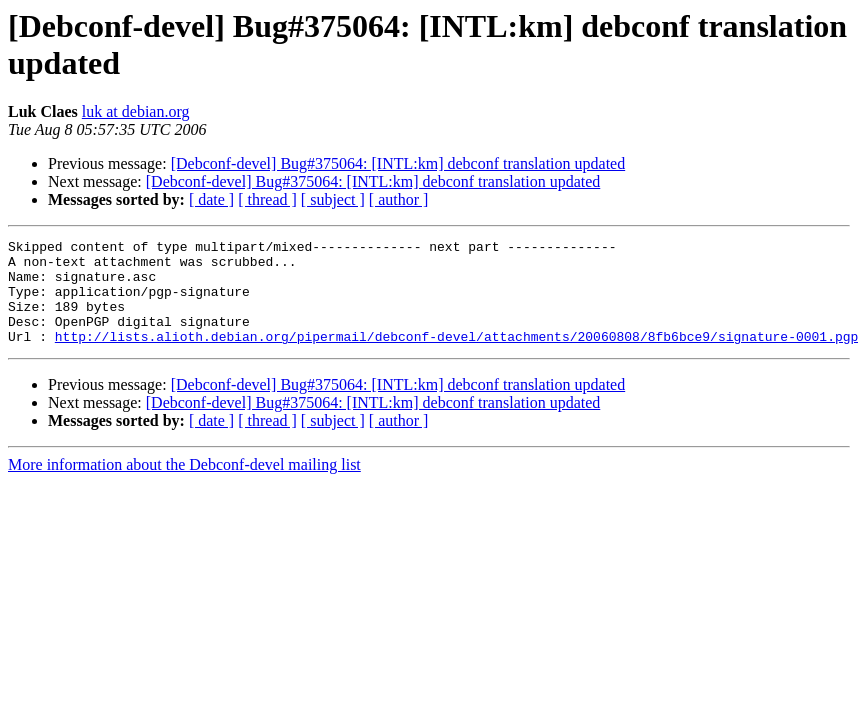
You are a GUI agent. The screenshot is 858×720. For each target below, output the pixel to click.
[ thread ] (267, 199)
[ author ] (399, 199)
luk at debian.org (136, 111)
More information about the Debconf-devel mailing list (184, 485)
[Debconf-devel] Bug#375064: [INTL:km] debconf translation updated (398, 163)
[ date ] (211, 199)
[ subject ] (333, 199)
